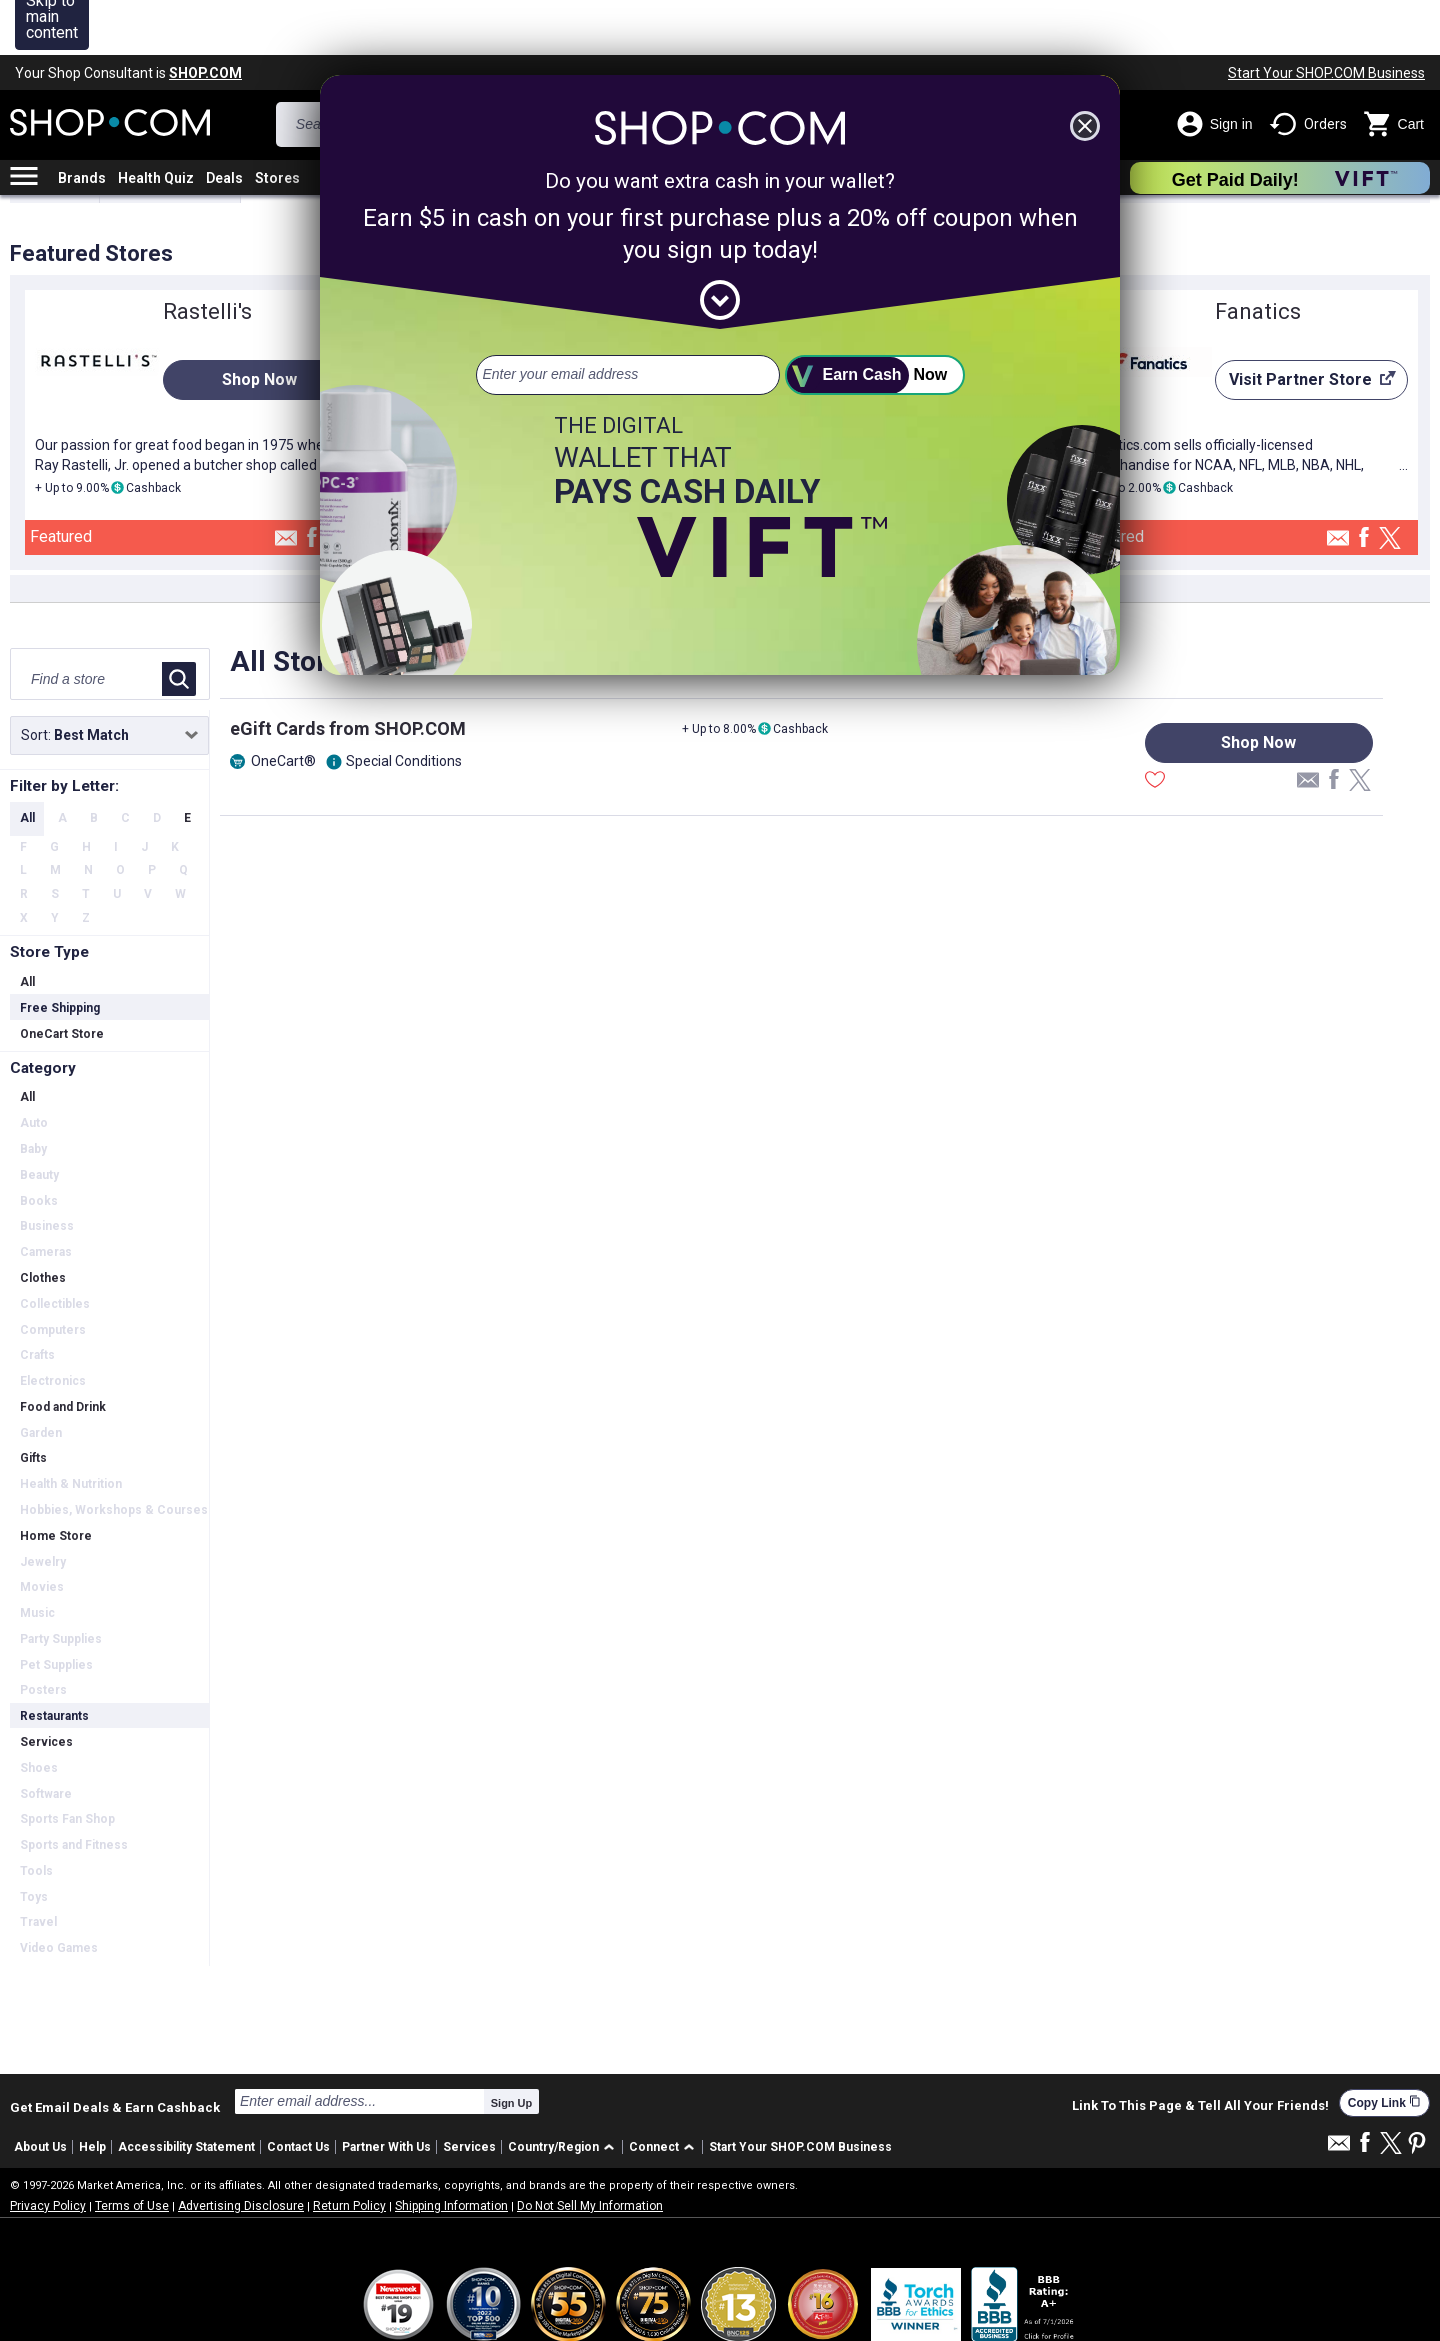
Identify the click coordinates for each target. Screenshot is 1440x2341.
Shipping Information (451, 2151)
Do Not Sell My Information (590, 2151)
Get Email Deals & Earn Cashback (115, 2052)
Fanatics (1258, 256)
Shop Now (259, 324)
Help (92, 2092)
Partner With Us (386, 2092)
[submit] (875, 320)
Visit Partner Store (1305, 330)
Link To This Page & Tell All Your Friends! (1200, 2051)
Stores (277, 123)
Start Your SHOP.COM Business (1326, 18)
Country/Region (553, 2092)
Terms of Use (132, 2151)
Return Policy (349, 2151)
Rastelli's (207, 256)
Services (469, 2092)
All (27, 763)
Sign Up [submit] (512, 2048)
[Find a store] (88, 624)
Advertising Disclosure (241, 2151)
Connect (654, 2092)
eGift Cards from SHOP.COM (348, 673)
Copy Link (1384, 2047)
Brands (82, 123)
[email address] (628, 320)
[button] (564, 2092)
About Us (40, 2092)
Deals (224, 123)
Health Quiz (156, 123)
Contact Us (298, 2092)
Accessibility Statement (186, 2092)
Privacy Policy (48, 2151)
